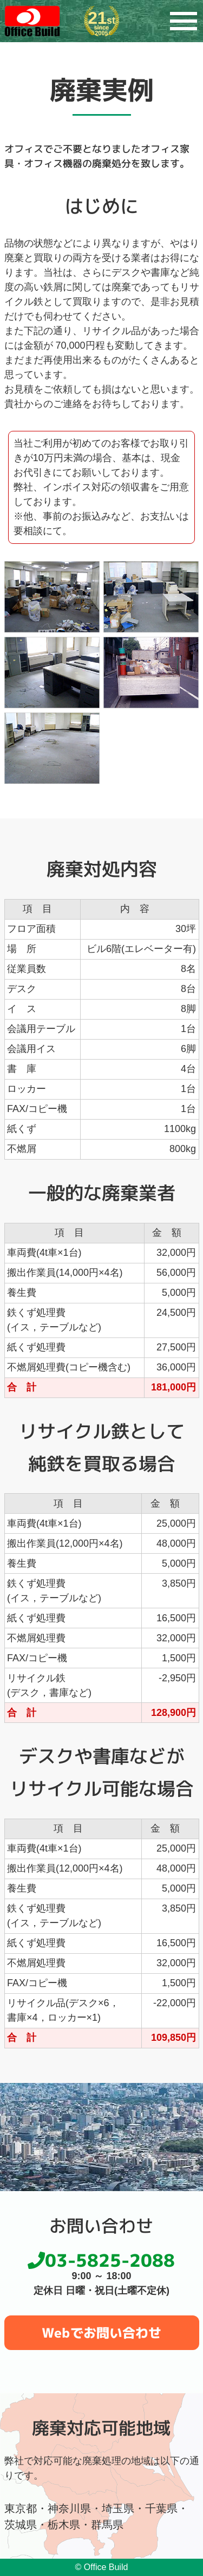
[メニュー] (183, 21)
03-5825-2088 (101, 2260)
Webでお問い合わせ (101, 2333)
